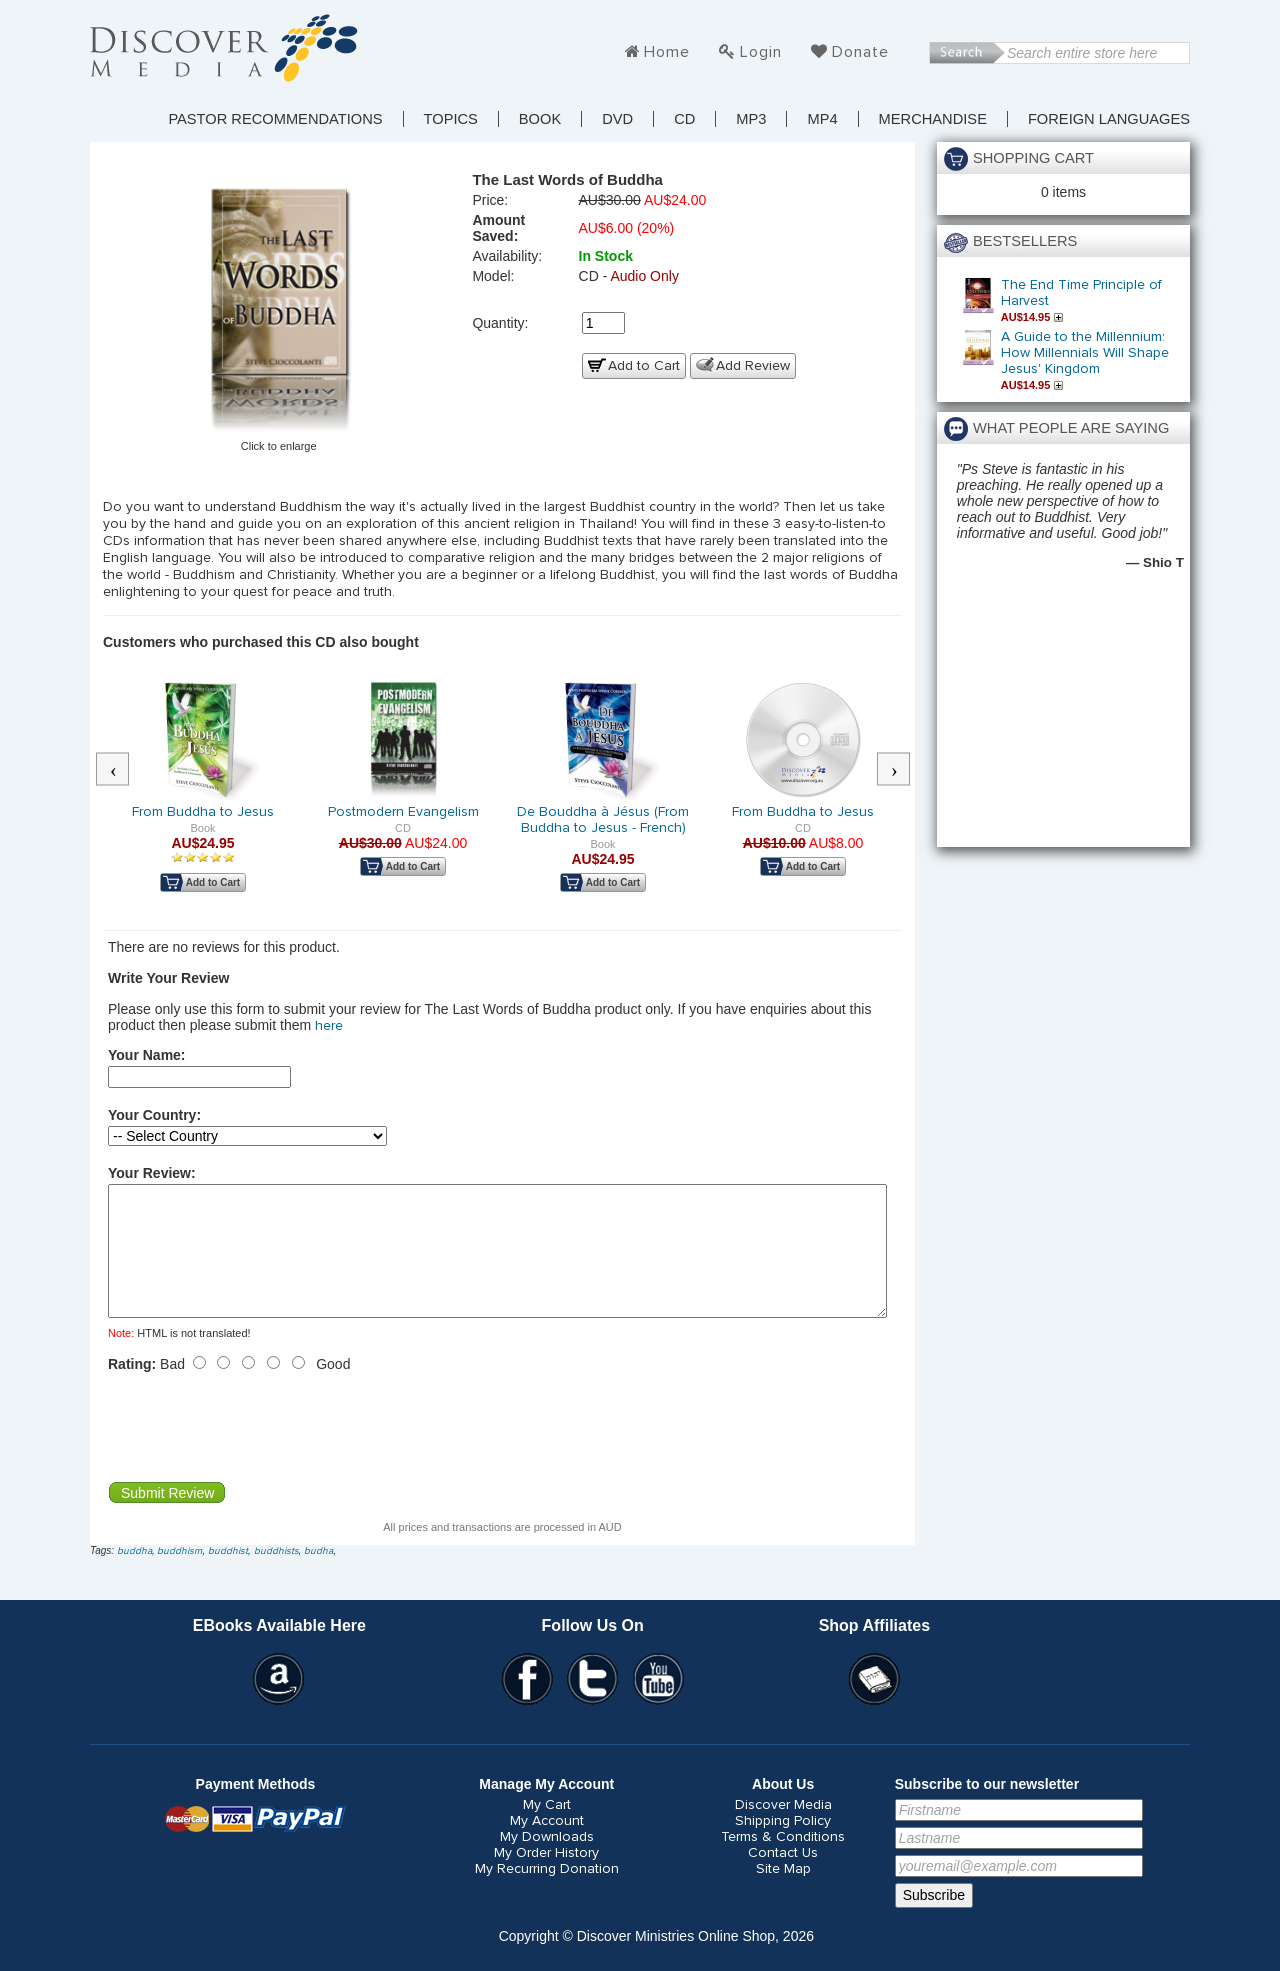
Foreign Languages (1109, 119)
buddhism (179, 1575)
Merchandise (933, 119)
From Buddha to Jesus (203, 812)
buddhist (228, 1575)
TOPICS (451, 119)
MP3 (751, 119)
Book (540, 119)
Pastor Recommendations (275, 119)
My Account (547, 1845)
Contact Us (783, 1877)
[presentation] (260, 1451)
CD (684, 119)
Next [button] (904, 770)
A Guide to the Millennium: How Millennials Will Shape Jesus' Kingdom (1085, 353)
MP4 (822, 119)
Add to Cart (644, 366)
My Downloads (547, 1861)
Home (667, 52)
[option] (203, 800)
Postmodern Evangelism (403, 812)
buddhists (276, 1575)
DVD (617, 119)
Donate (860, 52)
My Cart (547, 1829)
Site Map (783, 1893)
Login (761, 52)
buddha (134, 1575)
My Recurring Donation (547, 1893)
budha (318, 1575)
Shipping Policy (783, 1845)
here (329, 1026)
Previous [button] (123, 770)
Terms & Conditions (783, 1861)
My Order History (546, 1877)
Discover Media (783, 1829)
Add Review (753, 366)
